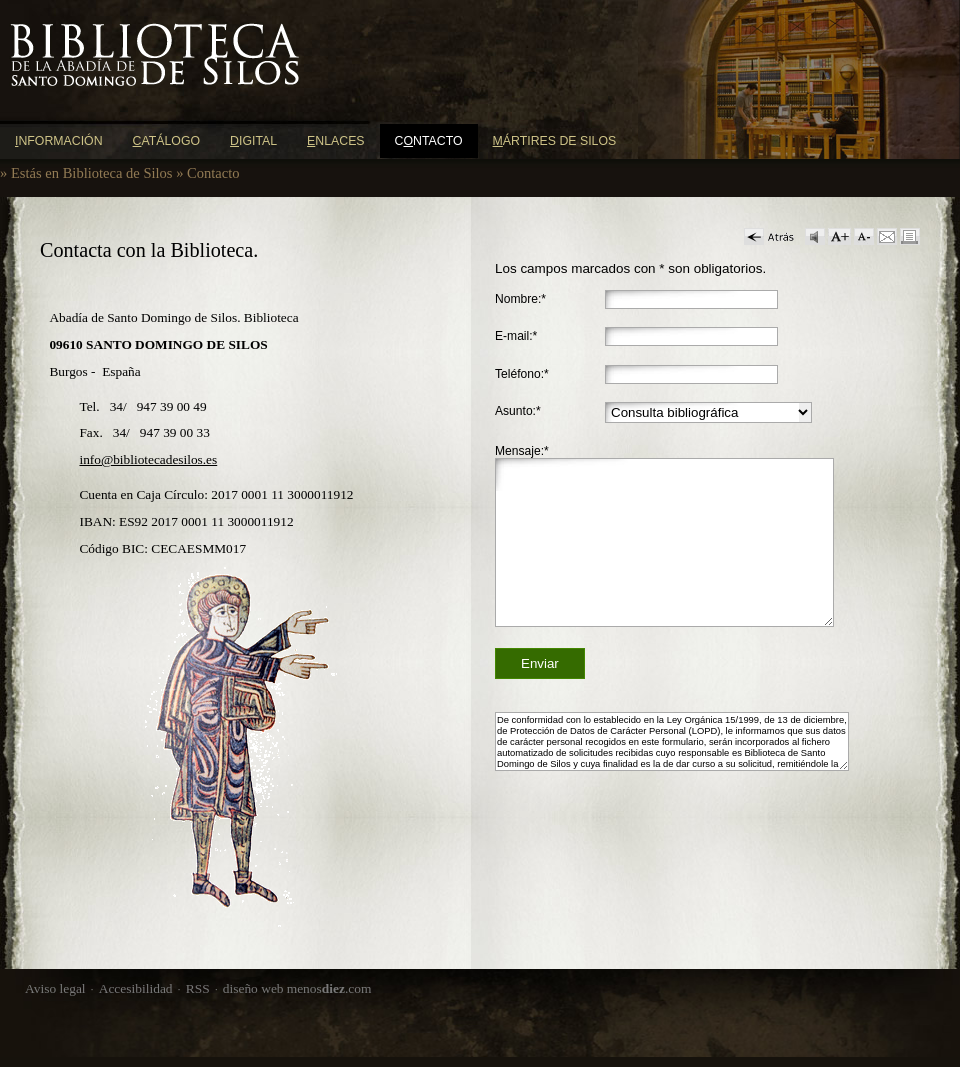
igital (253, 141)
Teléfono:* (522, 374)
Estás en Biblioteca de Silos (92, 173)
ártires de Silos (555, 141)
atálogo (167, 141)
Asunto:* (518, 411)
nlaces (336, 141)
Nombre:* (520, 299)
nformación (59, 141)
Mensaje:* (522, 451)
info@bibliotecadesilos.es (148, 459)
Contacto (213, 173)
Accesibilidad (136, 988)
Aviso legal (55, 988)
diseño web (253, 988)
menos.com (329, 988)
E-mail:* (516, 336)
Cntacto (429, 141)
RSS (198, 988)
